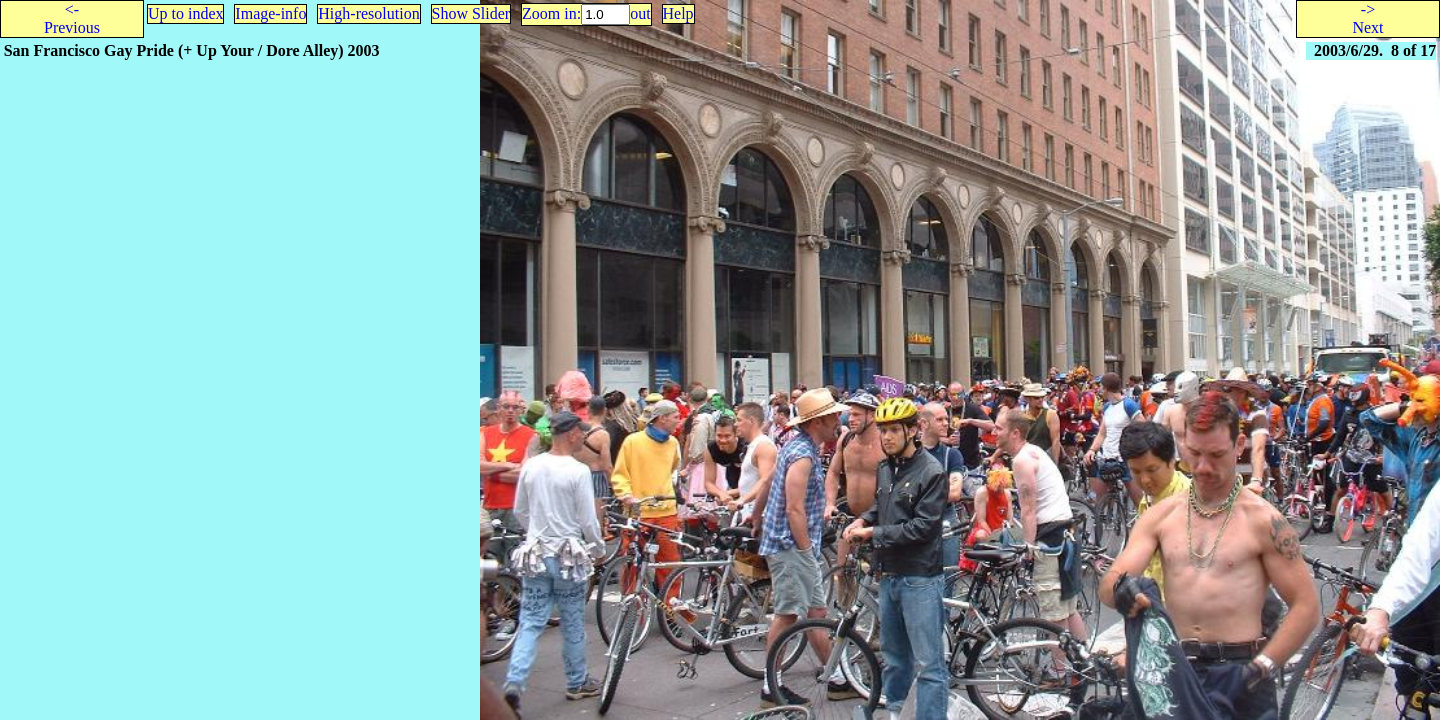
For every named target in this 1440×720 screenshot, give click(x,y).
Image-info (270, 13)
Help (678, 13)
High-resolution (368, 13)
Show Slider (471, 13)
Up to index (186, 13)
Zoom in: (551, 13)
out (640, 13)
